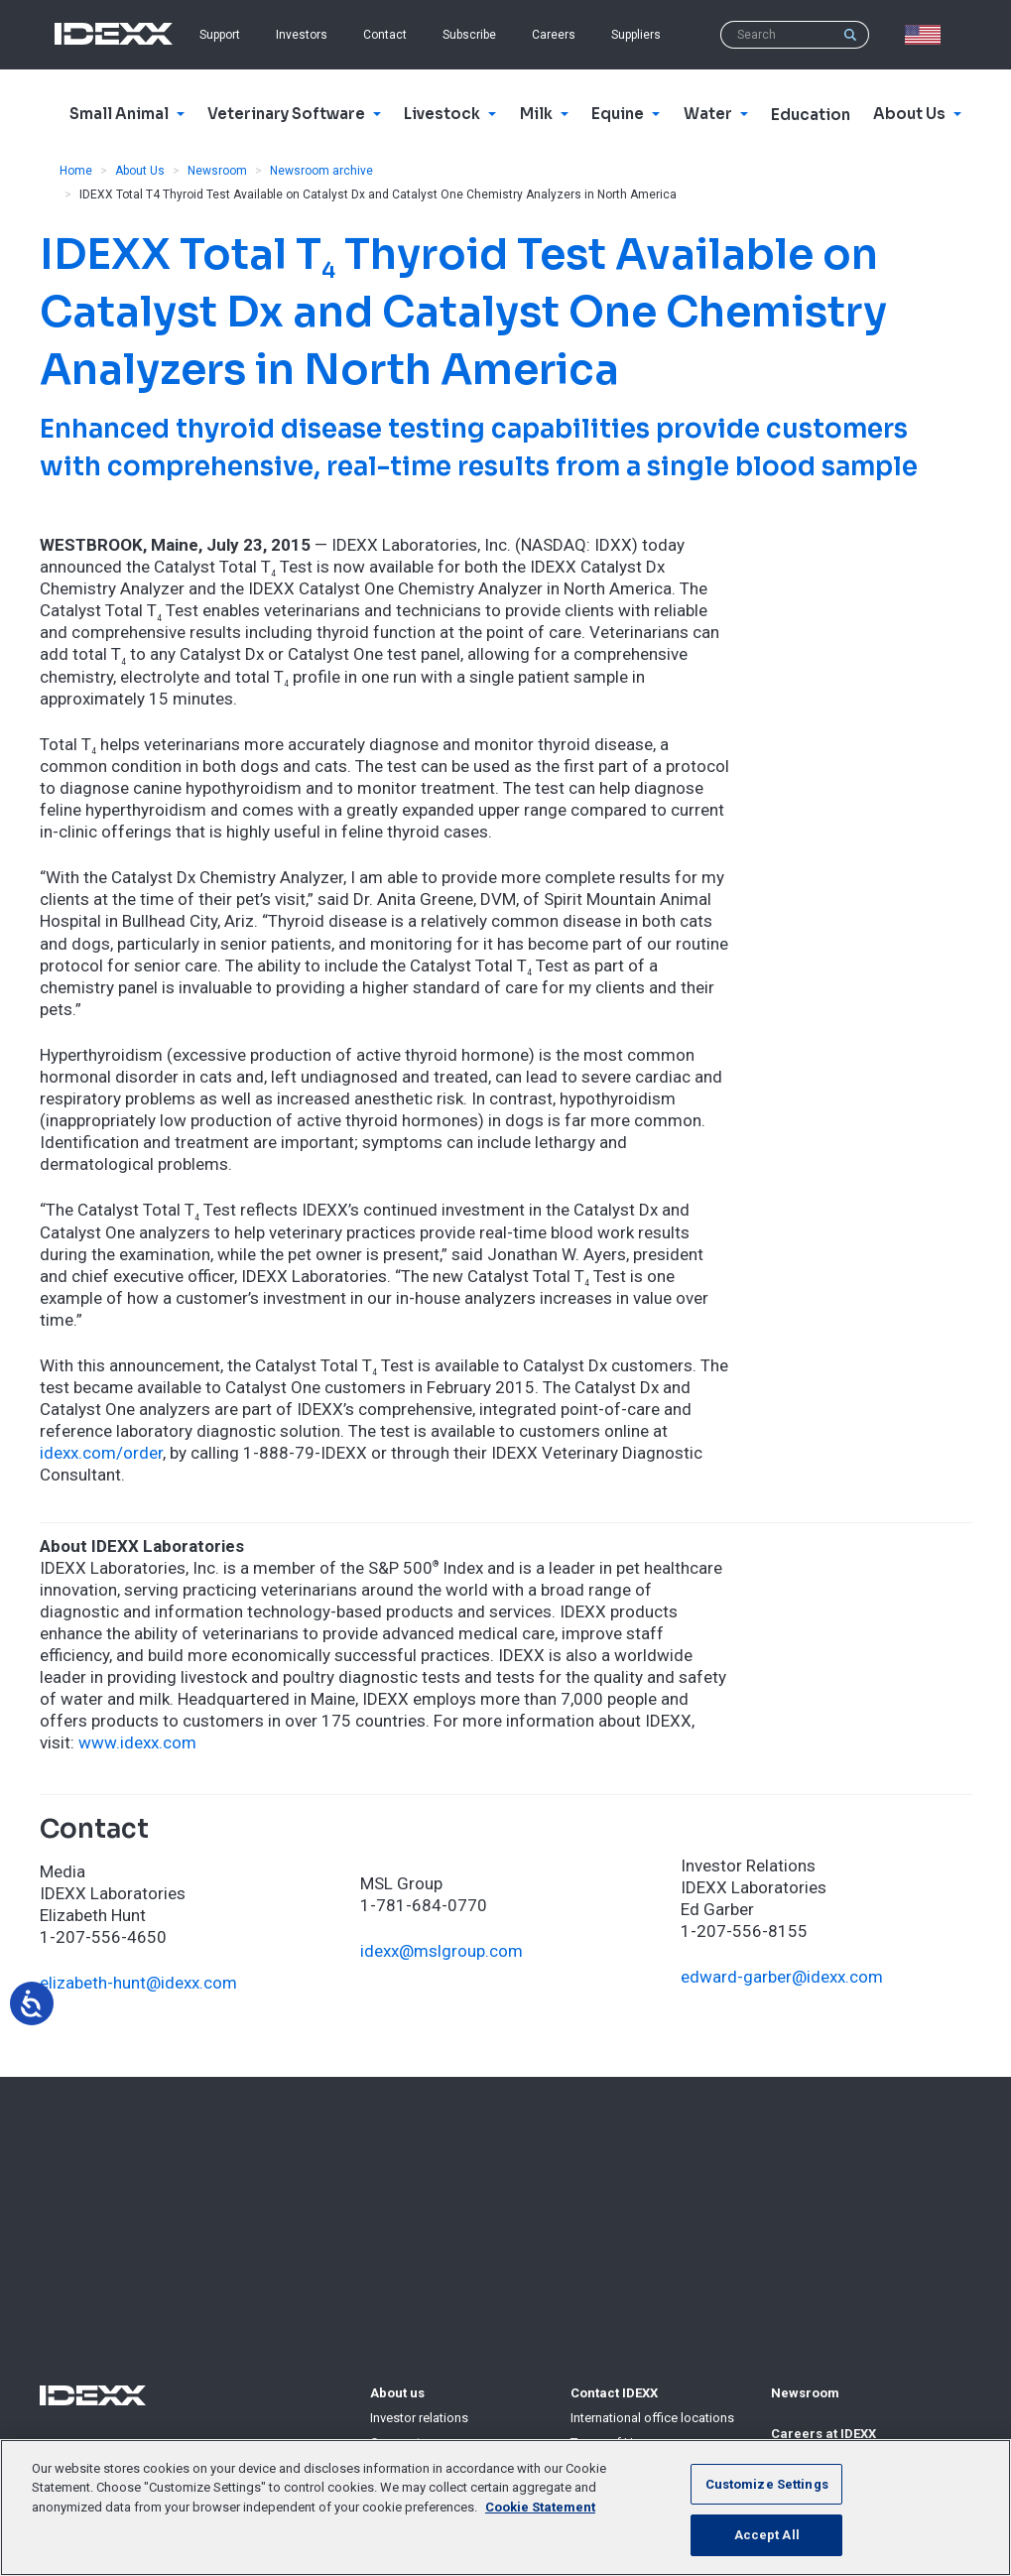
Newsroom (217, 171)
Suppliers (636, 35)
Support (219, 35)
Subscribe (469, 35)
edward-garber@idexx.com (782, 1977)
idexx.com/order (101, 1453)
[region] (505, 2507)
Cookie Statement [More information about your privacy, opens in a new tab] (540, 2507)
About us (397, 2392)
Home (76, 171)
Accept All (767, 2534)
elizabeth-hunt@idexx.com (138, 1983)
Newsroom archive (321, 171)
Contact (385, 35)
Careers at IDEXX (823, 2433)
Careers (553, 35)
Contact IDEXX (614, 2392)
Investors (301, 35)
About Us (140, 171)
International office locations (652, 2417)
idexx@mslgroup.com (441, 1951)
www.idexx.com (137, 1742)
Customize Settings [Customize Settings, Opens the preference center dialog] (766, 2484)
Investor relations (419, 2417)
